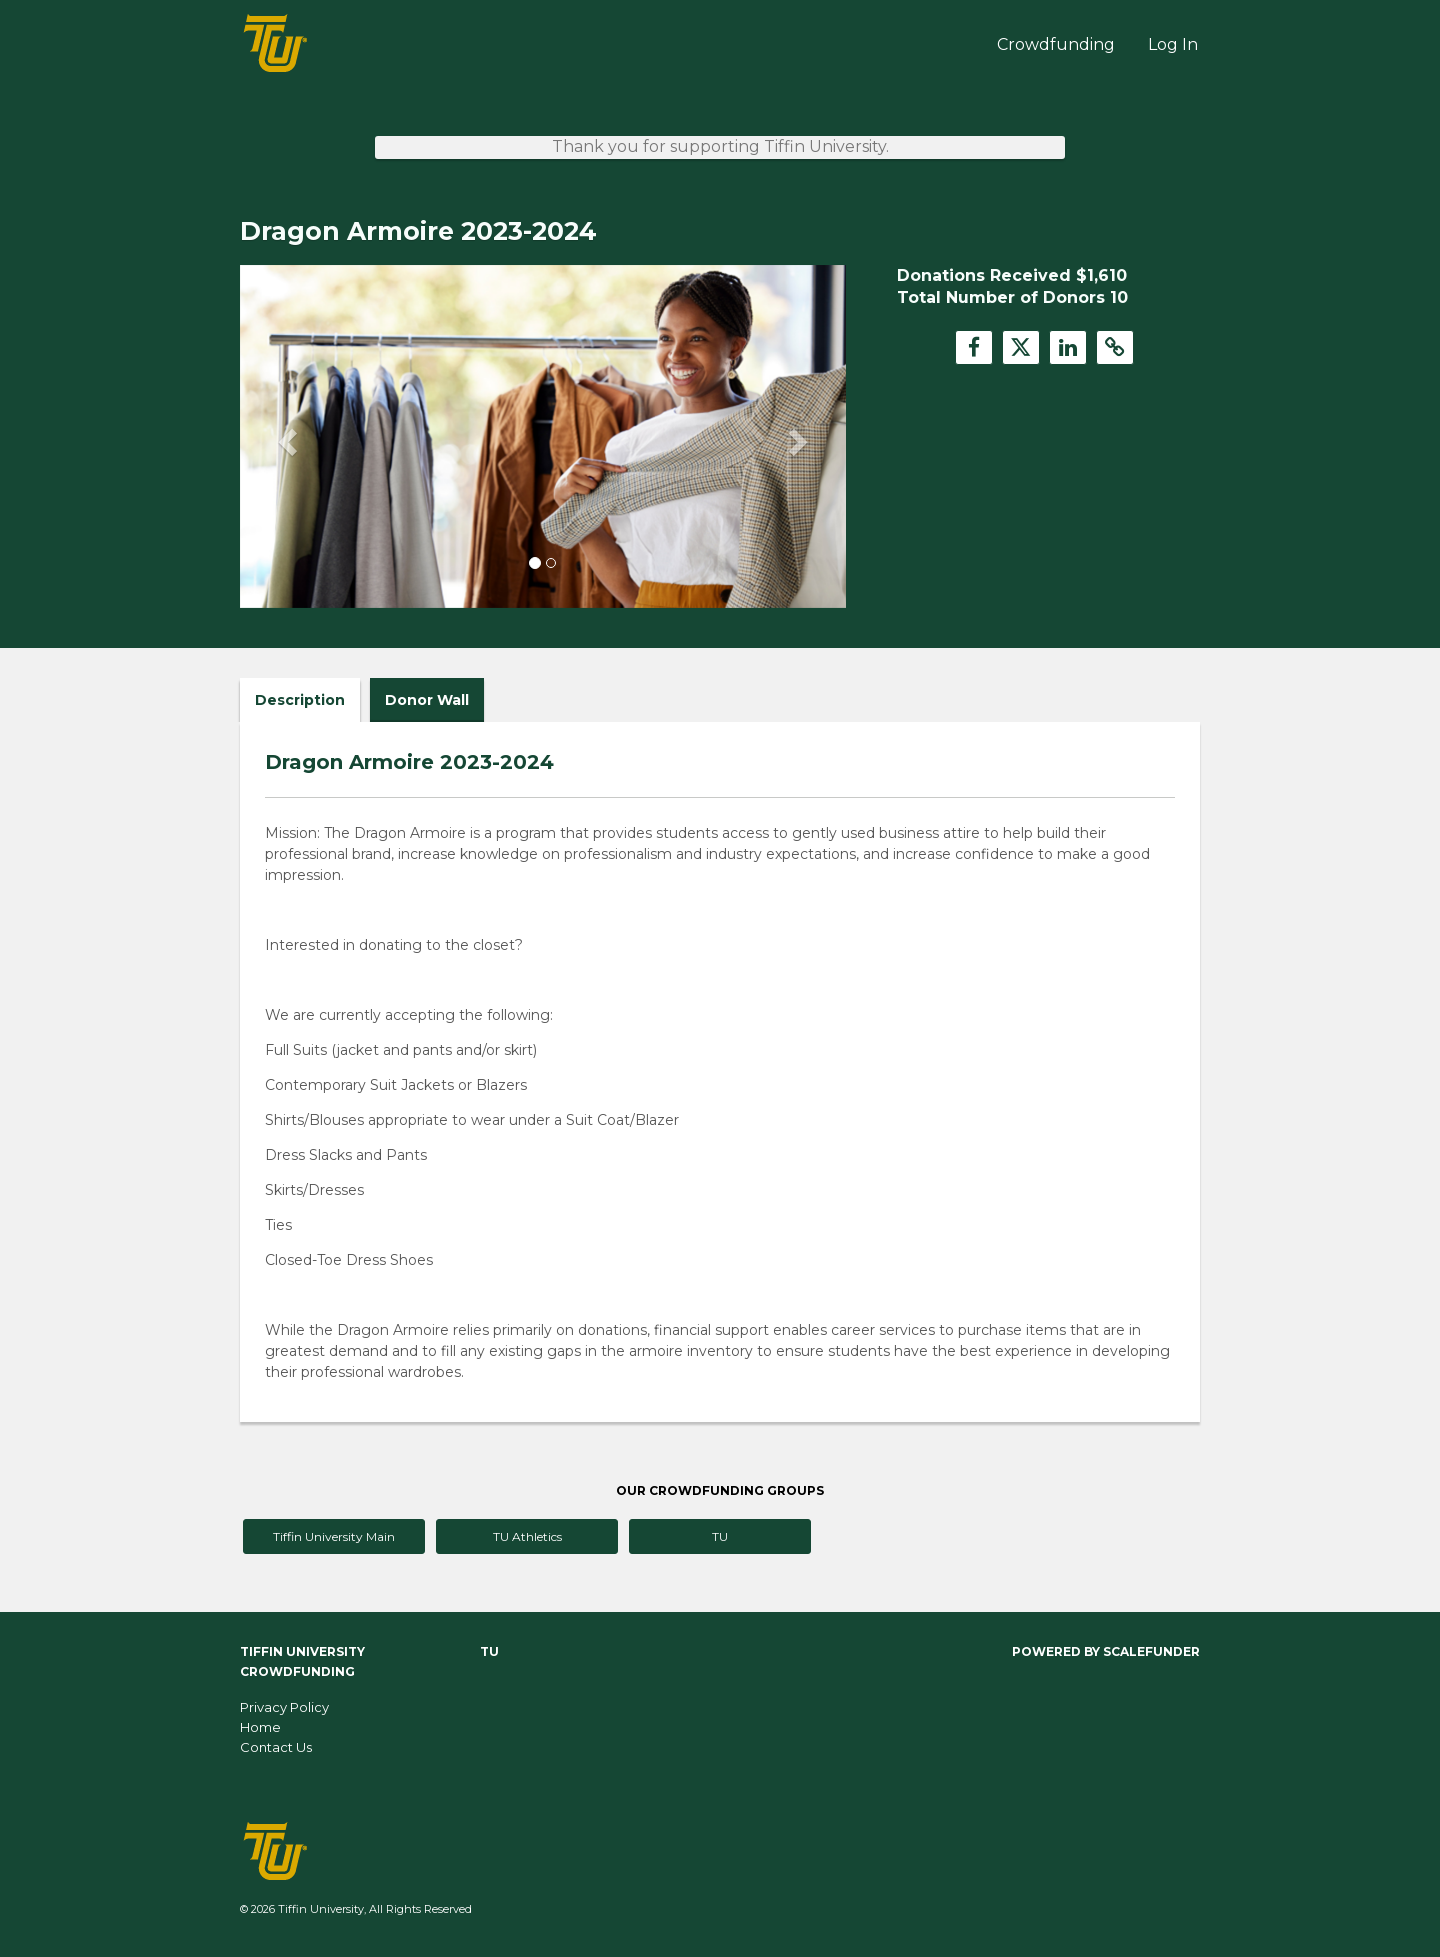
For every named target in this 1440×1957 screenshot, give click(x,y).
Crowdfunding (1056, 44)
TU (720, 1536)
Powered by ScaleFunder (1106, 1651)
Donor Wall (427, 700)
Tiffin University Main (334, 1536)
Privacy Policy (284, 1707)
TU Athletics (527, 1536)
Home (260, 1727)
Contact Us (276, 1747)
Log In (1173, 44)
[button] (285, 436)
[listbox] (543, 436)
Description (300, 700)
